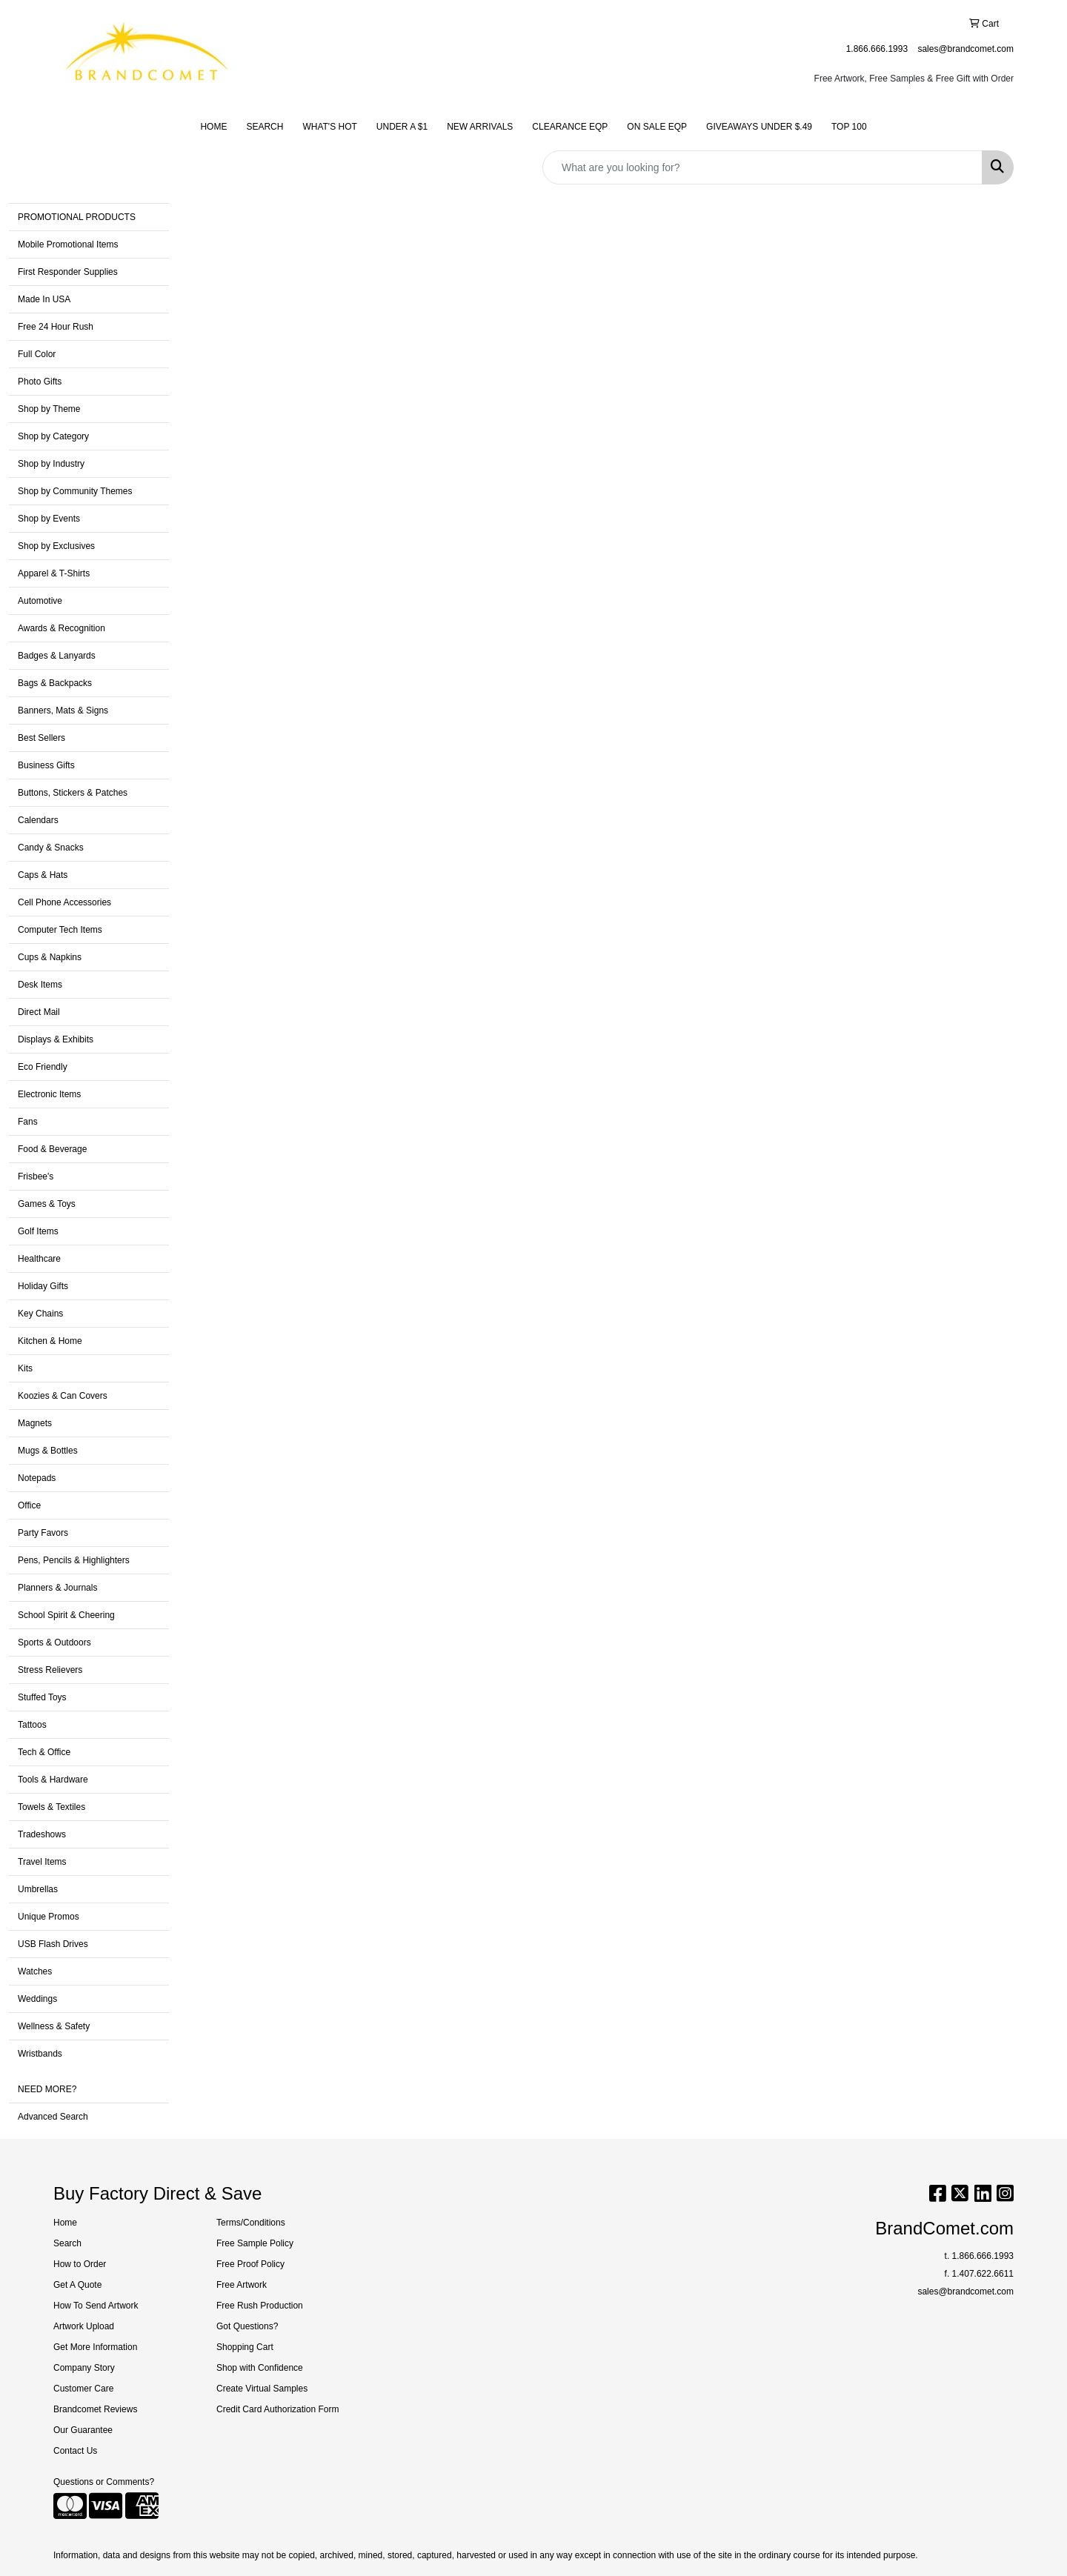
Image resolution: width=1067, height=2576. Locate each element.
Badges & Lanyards (57, 655)
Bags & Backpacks (55, 683)
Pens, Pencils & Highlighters (74, 1560)
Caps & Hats (42, 875)
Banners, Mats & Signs (63, 710)
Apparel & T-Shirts (54, 573)
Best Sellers (41, 738)
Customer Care (83, 2388)
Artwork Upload (83, 2326)
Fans (28, 1121)
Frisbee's (35, 1176)
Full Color (37, 354)
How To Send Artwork (96, 2305)
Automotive (40, 601)
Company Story (84, 2368)
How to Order (79, 2264)
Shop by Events (49, 518)
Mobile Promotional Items (68, 244)
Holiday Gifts (43, 1286)
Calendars (38, 820)
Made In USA (44, 299)
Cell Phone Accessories (64, 902)
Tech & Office (44, 1752)
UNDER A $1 (402, 127)
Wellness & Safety (54, 2026)
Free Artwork (241, 2285)
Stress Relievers (50, 1670)
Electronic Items (49, 1094)
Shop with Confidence (259, 2368)
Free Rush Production (259, 2305)
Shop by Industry (51, 464)
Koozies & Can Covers (62, 1396)
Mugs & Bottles (48, 1450)
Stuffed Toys (42, 1697)
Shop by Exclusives (56, 546)
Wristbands (40, 2054)
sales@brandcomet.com (965, 49)
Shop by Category (53, 436)
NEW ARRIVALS (480, 127)
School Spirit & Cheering (66, 1615)
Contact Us (75, 2451)
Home (65, 2222)
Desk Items (40, 984)
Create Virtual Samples (262, 2388)
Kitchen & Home (50, 1341)
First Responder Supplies (68, 272)
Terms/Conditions (250, 2222)
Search (67, 2243)
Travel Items (42, 1862)
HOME (213, 127)
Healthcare (39, 1259)
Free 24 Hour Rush (55, 327)
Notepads (37, 1478)
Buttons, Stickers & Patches (72, 793)
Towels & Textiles (51, 1807)
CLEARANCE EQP (570, 127)
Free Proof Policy (250, 2264)
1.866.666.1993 (877, 49)
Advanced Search (53, 2116)
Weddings (37, 1999)
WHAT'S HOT (329, 127)
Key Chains (40, 1313)
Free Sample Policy (254, 2243)
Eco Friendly (42, 1067)
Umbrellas (38, 1889)
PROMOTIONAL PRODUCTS (77, 217)
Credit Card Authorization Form (277, 2409)
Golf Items (38, 1231)
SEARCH (264, 127)
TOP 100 (849, 127)
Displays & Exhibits (55, 1039)
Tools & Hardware (53, 1779)
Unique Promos (48, 1916)
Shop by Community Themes (75, 491)
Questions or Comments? (103, 2482)
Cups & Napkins (50, 957)
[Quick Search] (762, 167)
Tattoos (32, 1725)
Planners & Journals (57, 1587)
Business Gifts (46, 765)
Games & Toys (47, 1204)
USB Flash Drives (53, 1944)
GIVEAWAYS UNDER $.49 (759, 127)
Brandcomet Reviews (95, 2409)
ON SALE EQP (657, 127)
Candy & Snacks (51, 847)
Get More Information (95, 2347)
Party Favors (43, 1533)
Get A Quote (77, 2285)
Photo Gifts (40, 381)
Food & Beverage (52, 1149)
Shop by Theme (49, 409)
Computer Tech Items (60, 930)
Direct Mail (39, 1012)
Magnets (35, 1423)
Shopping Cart (244, 2347)
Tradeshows (42, 1834)
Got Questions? (247, 2326)
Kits (25, 1368)
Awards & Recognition (61, 628)
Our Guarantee (83, 2430)
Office (29, 1505)
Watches (35, 1971)
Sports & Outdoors (54, 1642)
